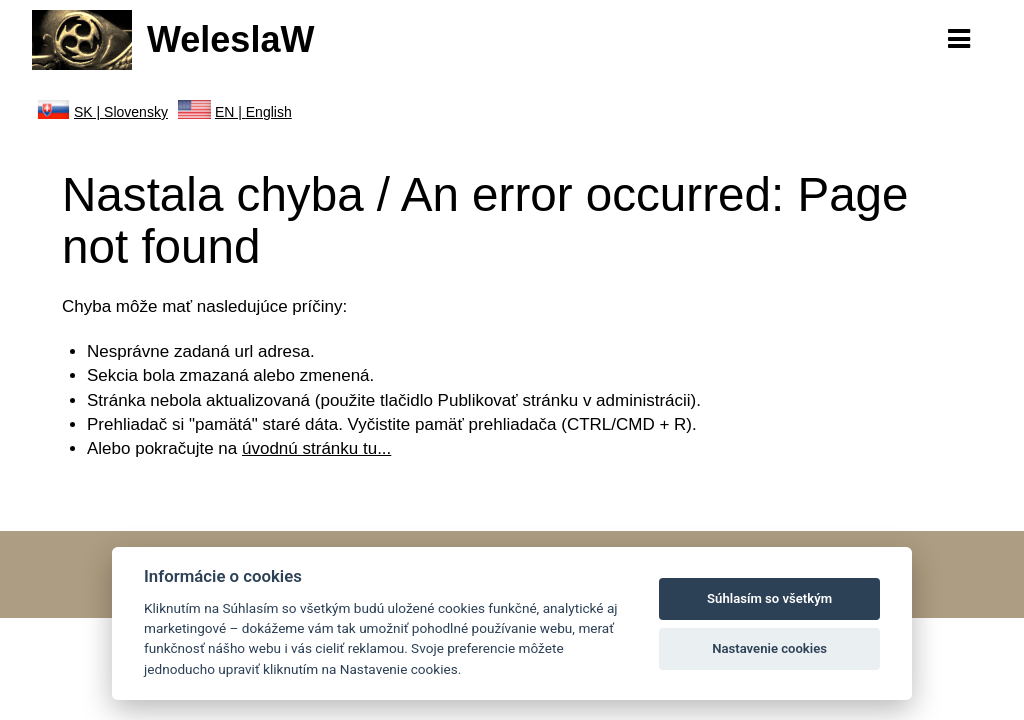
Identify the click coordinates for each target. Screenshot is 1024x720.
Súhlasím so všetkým (769, 598)
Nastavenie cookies (769, 648)
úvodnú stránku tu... (316, 448)
